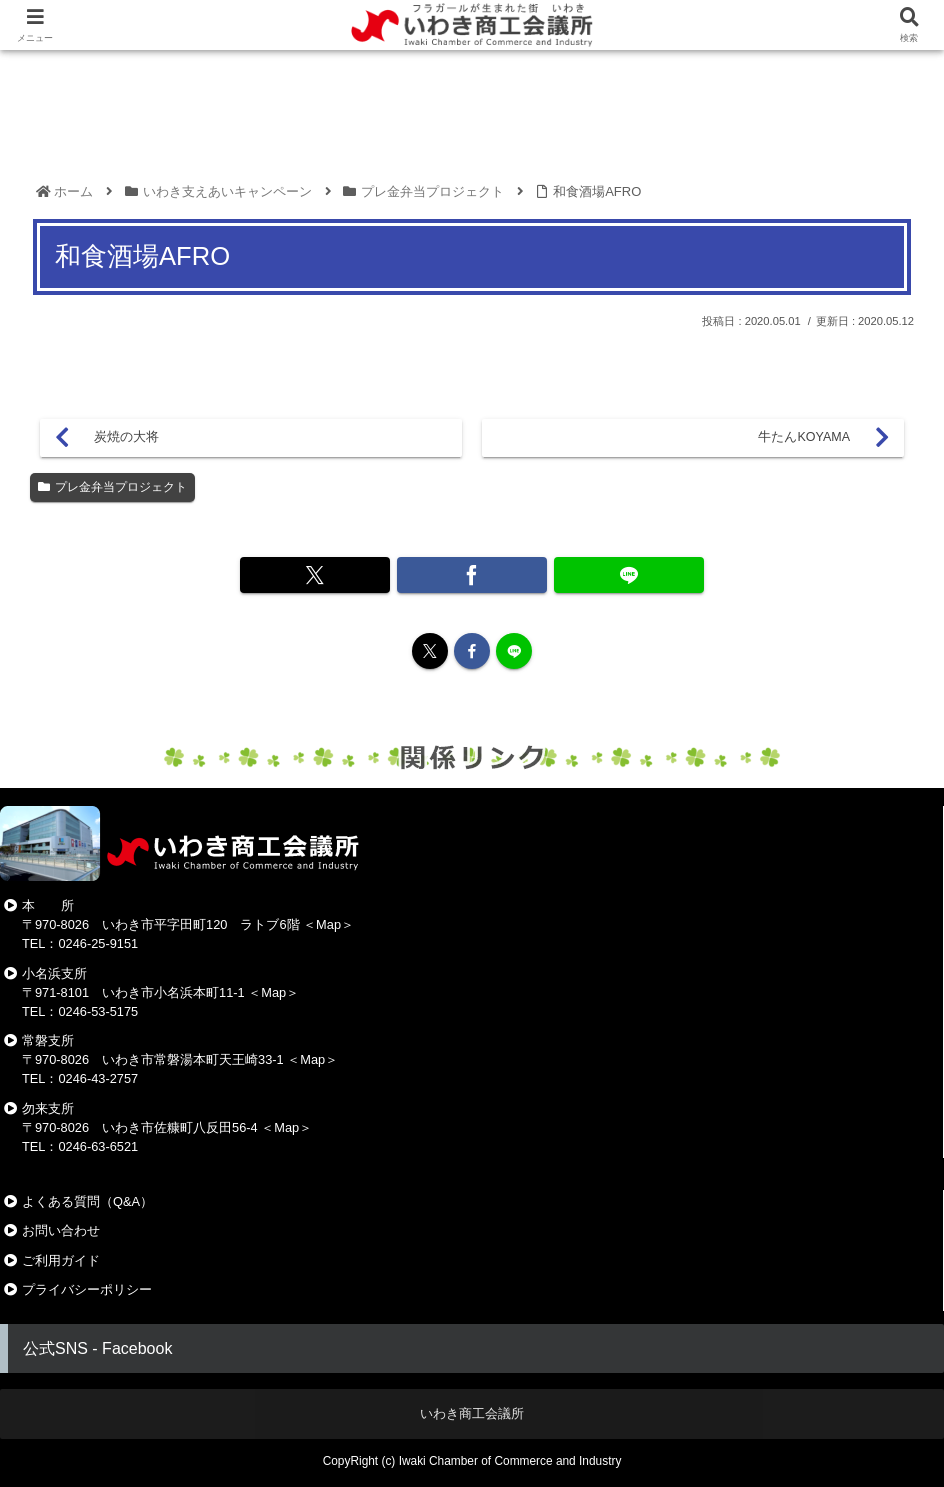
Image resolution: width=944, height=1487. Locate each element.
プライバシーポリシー (87, 1289)
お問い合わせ (61, 1230)
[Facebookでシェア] (472, 575)
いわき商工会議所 (472, 1413)
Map (328, 924)
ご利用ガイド (61, 1260)
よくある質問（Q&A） (87, 1201)
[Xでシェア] (335, 575)
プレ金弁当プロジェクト (112, 487)
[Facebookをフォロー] (472, 651)
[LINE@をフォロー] (514, 651)
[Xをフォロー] (430, 651)
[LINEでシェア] (609, 575)
